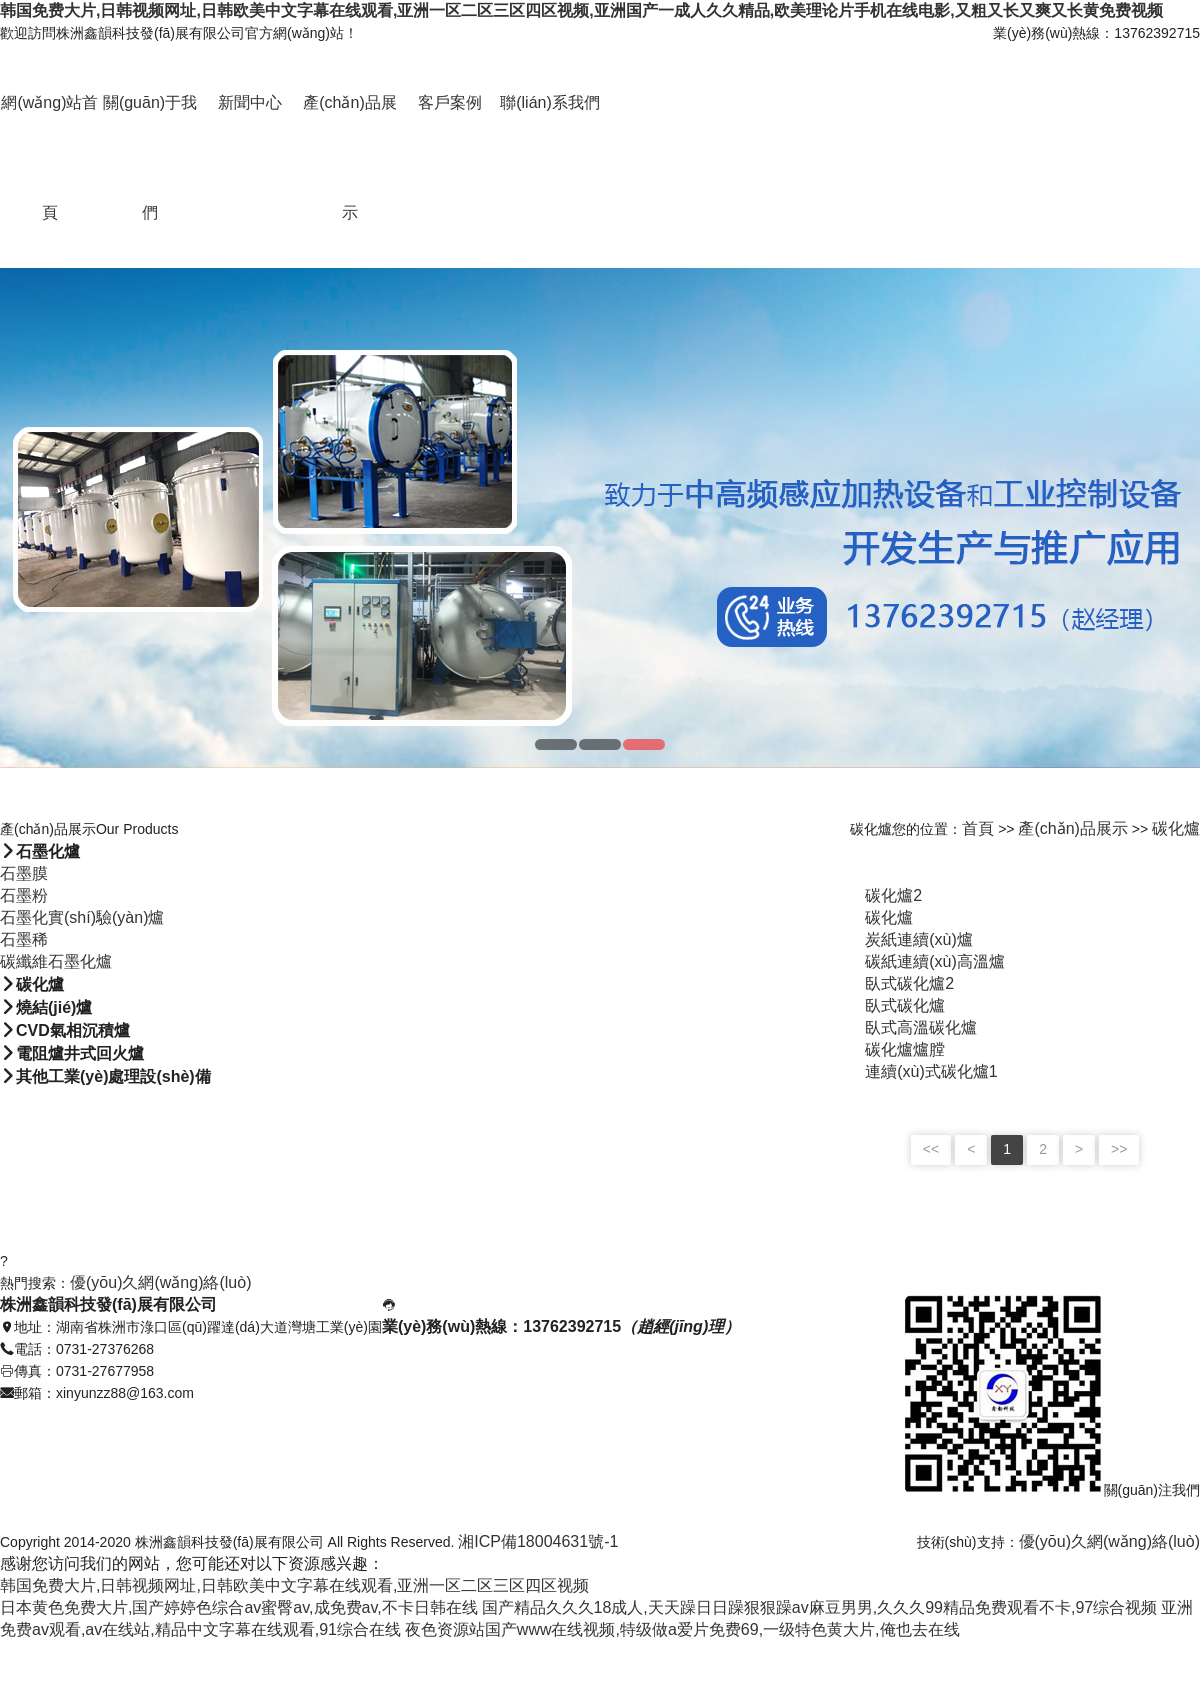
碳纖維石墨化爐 (56, 961)
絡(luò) (1176, 1541)
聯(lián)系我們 (550, 102)
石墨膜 (24, 873)
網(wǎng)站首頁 (49, 157)
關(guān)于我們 (150, 157)
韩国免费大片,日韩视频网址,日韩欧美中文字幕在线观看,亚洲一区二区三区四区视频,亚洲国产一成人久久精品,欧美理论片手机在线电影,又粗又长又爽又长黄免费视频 (581, 10)
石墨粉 (24, 895)
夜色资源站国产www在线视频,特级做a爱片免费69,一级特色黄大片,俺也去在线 (682, 1629)
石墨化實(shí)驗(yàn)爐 (82, 917)
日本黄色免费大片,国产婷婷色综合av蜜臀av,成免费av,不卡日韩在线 (239, 1607)
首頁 (978, 828)
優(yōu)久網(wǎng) (1085, 1541)
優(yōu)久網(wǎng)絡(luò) (160, 1282)
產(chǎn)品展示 (349, 157)
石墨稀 (24, 939)
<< (931, 1149)
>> (1119, 1149)
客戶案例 (450, 102)
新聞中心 (250, 102)
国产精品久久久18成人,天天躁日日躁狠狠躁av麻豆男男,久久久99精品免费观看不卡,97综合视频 (820, 1607)
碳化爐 (1176, 828)
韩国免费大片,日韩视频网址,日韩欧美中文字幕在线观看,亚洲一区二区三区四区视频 (294, 1585)
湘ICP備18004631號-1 (538, 1541)
